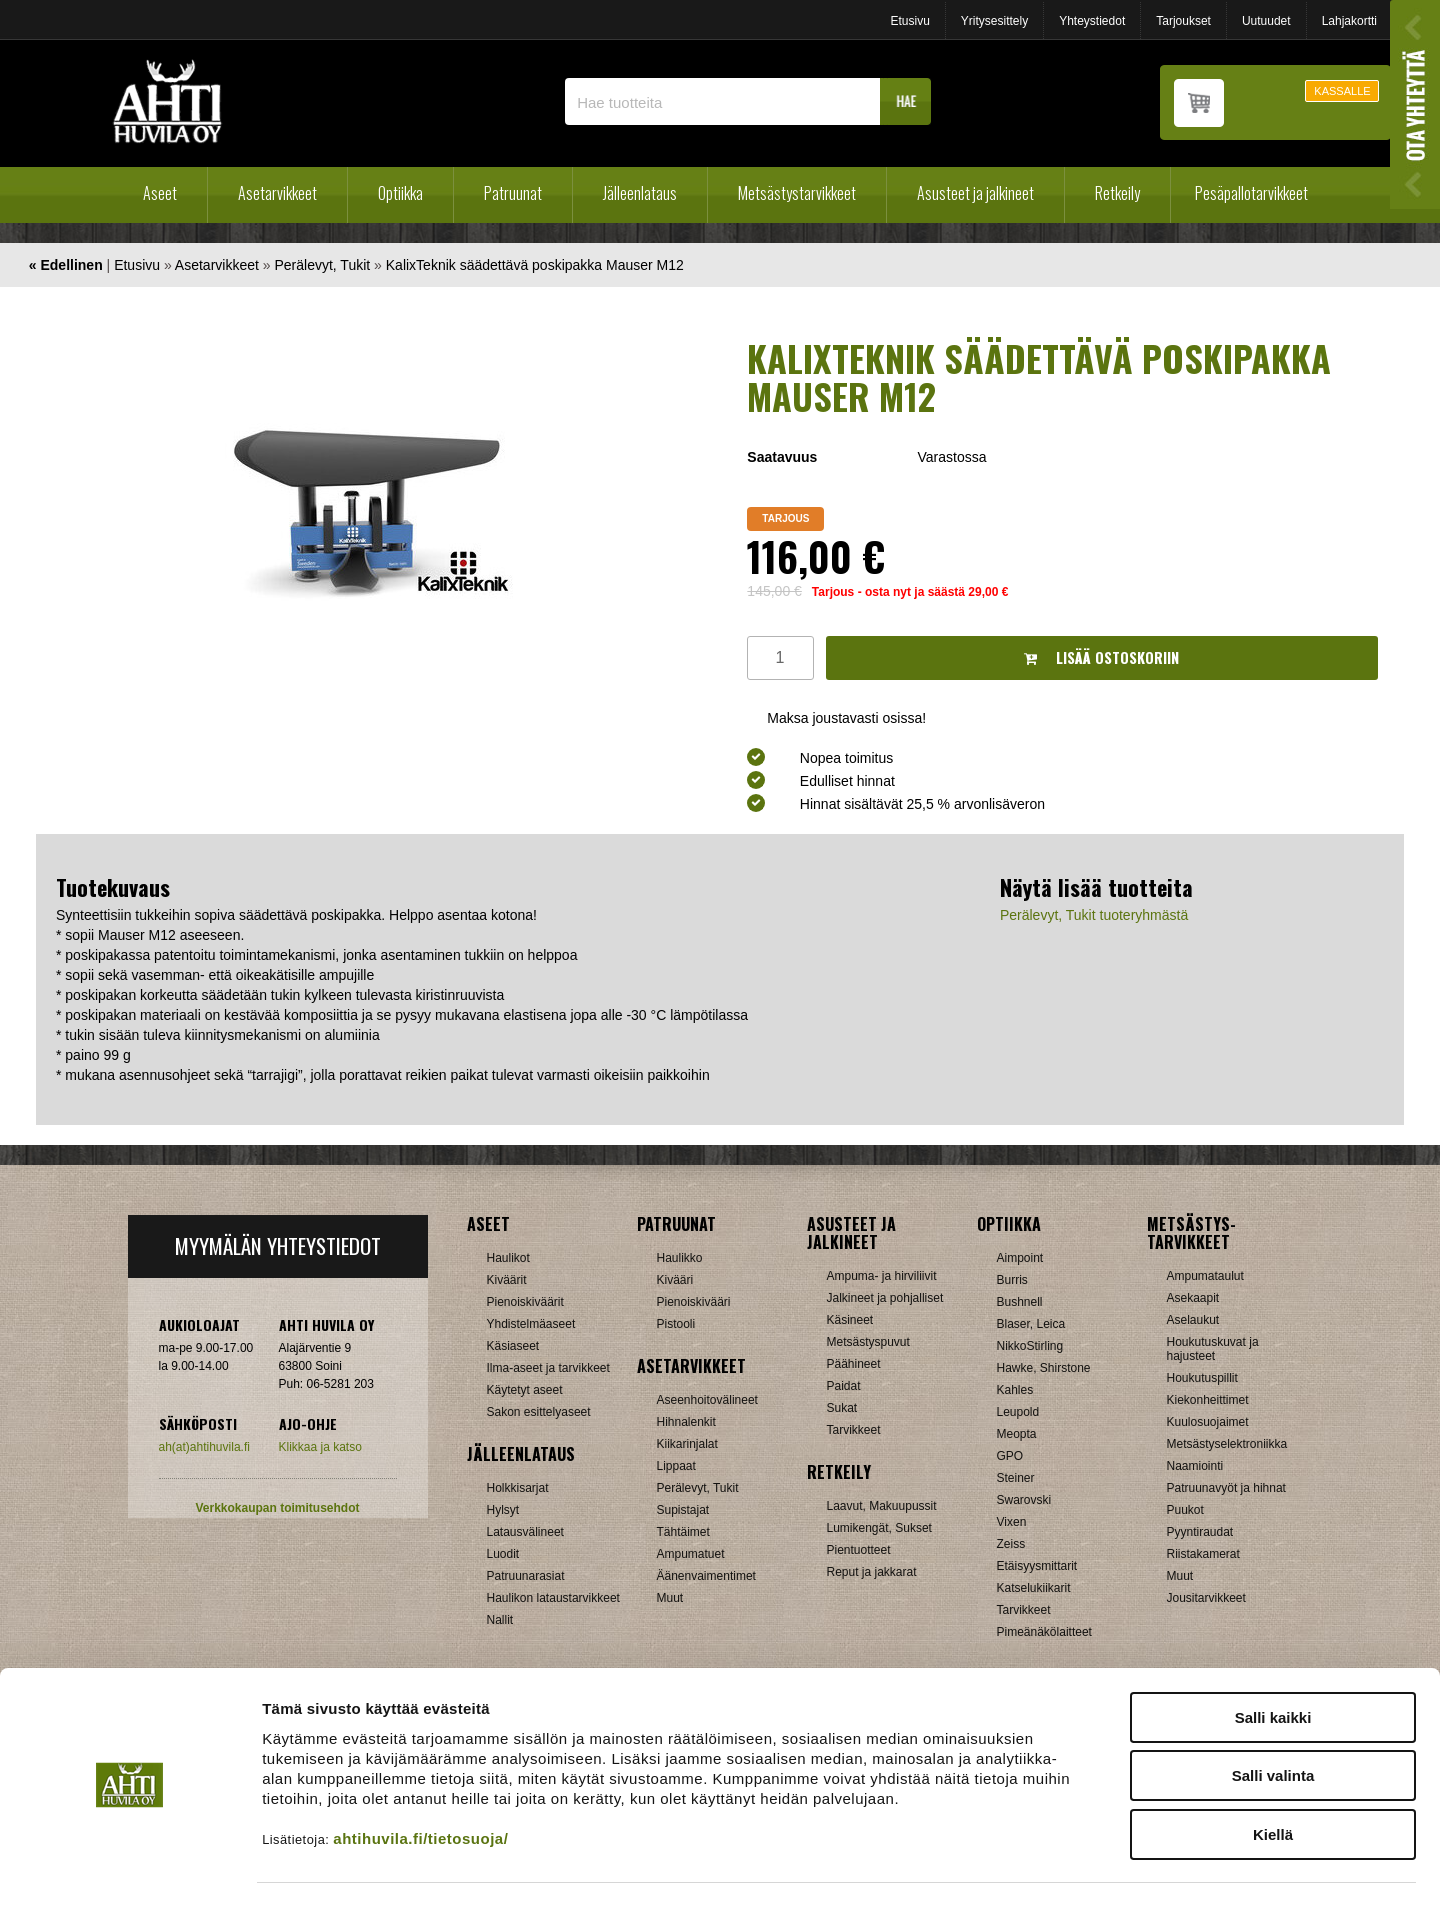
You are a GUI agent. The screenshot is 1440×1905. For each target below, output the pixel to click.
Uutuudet (1266, 21)
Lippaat (676, 1466)
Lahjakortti (1349, 21)
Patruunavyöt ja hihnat (1226, 1488)
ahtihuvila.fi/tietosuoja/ (420, 1781)
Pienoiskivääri (694, 1302)
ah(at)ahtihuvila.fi (204, 1447)
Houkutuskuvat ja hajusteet (1213, 1349)
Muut (670, 1598)
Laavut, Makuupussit (882, 1506)
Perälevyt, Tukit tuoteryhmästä (1094, 915)
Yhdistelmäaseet (531, 1324)
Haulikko (680, 1258)
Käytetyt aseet (525, 1390)
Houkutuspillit (1202, 1378)
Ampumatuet (691, 1554)
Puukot (1185, 1510)
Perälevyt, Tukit (322, 265)
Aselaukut (1193, 1320)
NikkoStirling (1030, 1346)
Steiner (1016, 1478)
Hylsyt (503, 1510)
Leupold (1018, 1412)
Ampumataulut (1205, 1276)
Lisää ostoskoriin (1101, 657)
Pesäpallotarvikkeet (1251, 193)
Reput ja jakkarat (872, 1572)
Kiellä (1273, 1777)
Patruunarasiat (526, 1576)
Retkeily (1117, 193)
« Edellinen (66, 265)
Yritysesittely (994, 21)
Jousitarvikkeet (1206, 1598)
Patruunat (513, 193)
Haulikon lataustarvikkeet (553, 1598)
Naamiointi (1195, 1466)
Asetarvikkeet (277, 193)
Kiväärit (507, 1280)
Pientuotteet (859, 1550)
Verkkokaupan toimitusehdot (277, 1508)
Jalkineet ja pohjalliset (885, 1298)
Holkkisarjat (518, 1488)
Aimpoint (1020, 1258)
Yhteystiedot (1092, 21)
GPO (1010, 1456)
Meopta (1017, 1434)
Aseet (160, 193)
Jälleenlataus (640, 193)
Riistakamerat (1203, 1554)
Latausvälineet (525, 1532)
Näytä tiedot (1069, 1865)
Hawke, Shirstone (1044, 1368)
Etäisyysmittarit (1037, 1566)
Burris (1012, 1280)
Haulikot (508, 1258)
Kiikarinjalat (687, 1444)
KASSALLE (1342, 91)
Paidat (844, 1386)
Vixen (1012, 1522)
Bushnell (1020, 1302)
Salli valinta (1273, 1719)
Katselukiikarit (1034, 1588)
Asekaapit (1193, 1298)
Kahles (1015, 1390)
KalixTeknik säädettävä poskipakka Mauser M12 (535, 265)
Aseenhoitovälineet (707, 1400)
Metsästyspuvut (868, 1342)
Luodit (503, 1554)
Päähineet (854, 1364)
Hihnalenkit (686, 1422)
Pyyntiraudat (1200, 1532)
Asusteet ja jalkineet (975, 193)
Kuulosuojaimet (1208, 1422)
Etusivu (909, 21)
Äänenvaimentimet (706, 1576)
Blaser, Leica (1031, 1324)
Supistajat (683, 1510)
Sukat (842, 1408)
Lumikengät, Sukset (879, 1528)
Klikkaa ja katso (320, 1447)
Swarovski (1024, 1500)
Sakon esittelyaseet (539, 1412)
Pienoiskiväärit (525, 1302)
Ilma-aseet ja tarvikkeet (548, 1368)
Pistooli (676, 1324)
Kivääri (675, 1280)
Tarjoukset (1183, 21)
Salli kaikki (1273, 1660)
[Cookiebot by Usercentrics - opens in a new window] (129, 1866)
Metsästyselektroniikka (1227, 1444)
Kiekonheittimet (1208, 1400)
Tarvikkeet (854, 1430)
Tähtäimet (683, 1532)
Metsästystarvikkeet (797, 193)
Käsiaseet (513, 1346)
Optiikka (400, 193)
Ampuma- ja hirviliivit (882, 1276)
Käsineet (850, 1320)
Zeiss (1011, 1544)
